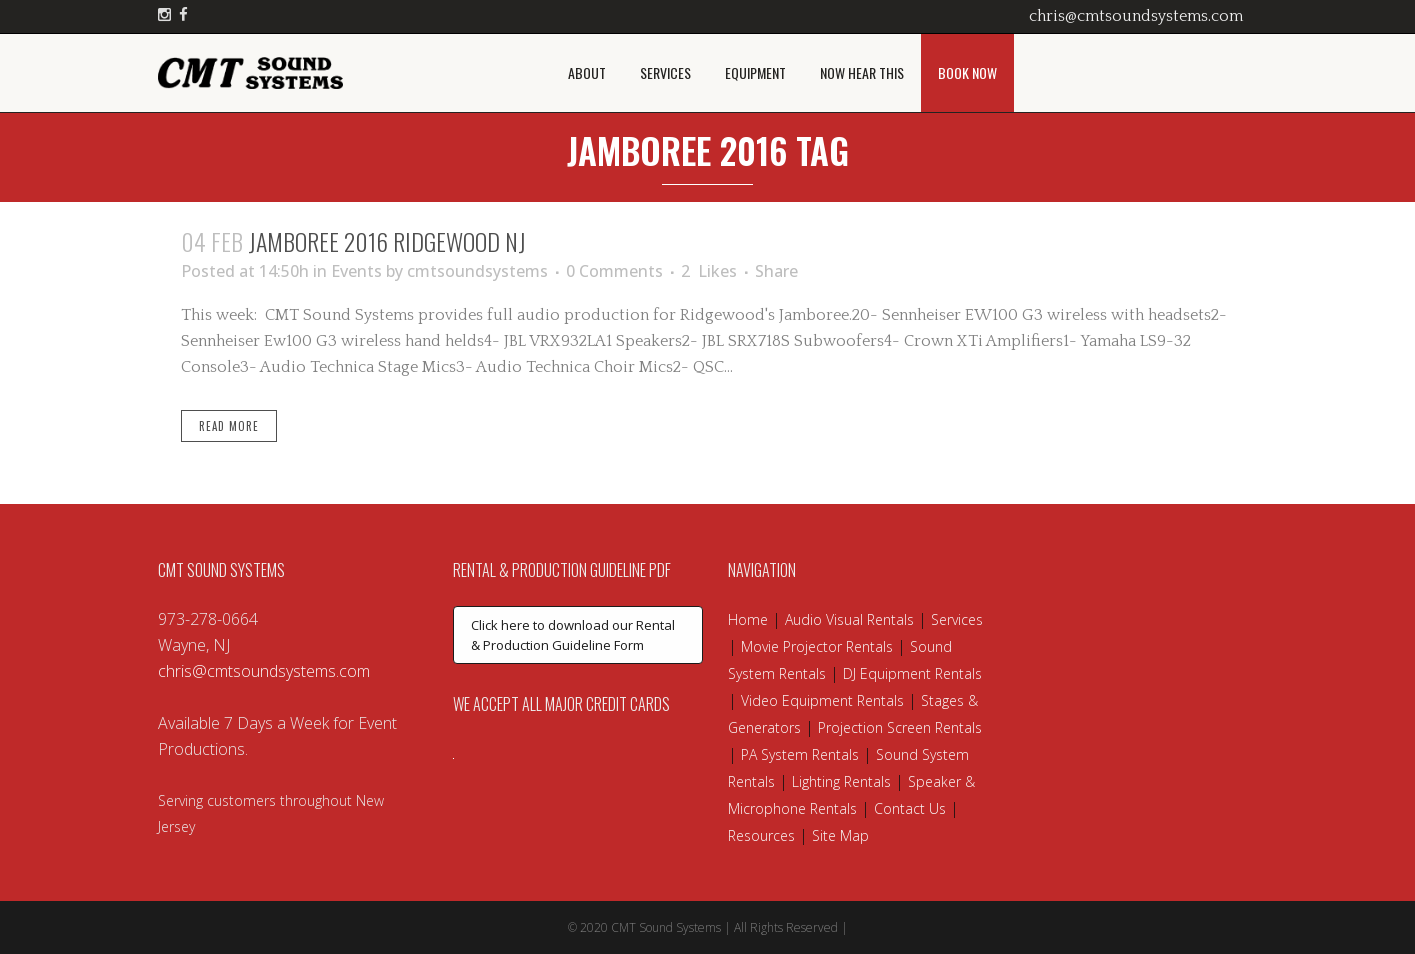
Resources (761, 835)
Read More (229, 426)
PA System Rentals (800, 754)
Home (748, 619)
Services (957, 619)
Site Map (840, 835)
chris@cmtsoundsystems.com (1136, 16)
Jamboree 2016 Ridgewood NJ (387, 241)
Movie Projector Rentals (817, 646)
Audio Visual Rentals (849, 619)
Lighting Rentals (841, 781)
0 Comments (614, 271)
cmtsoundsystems (477, 271)
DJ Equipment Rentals (912, 673)
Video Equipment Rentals (822, 700)
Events (356, 271)
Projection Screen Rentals (900, 727)
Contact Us (910, 808)
